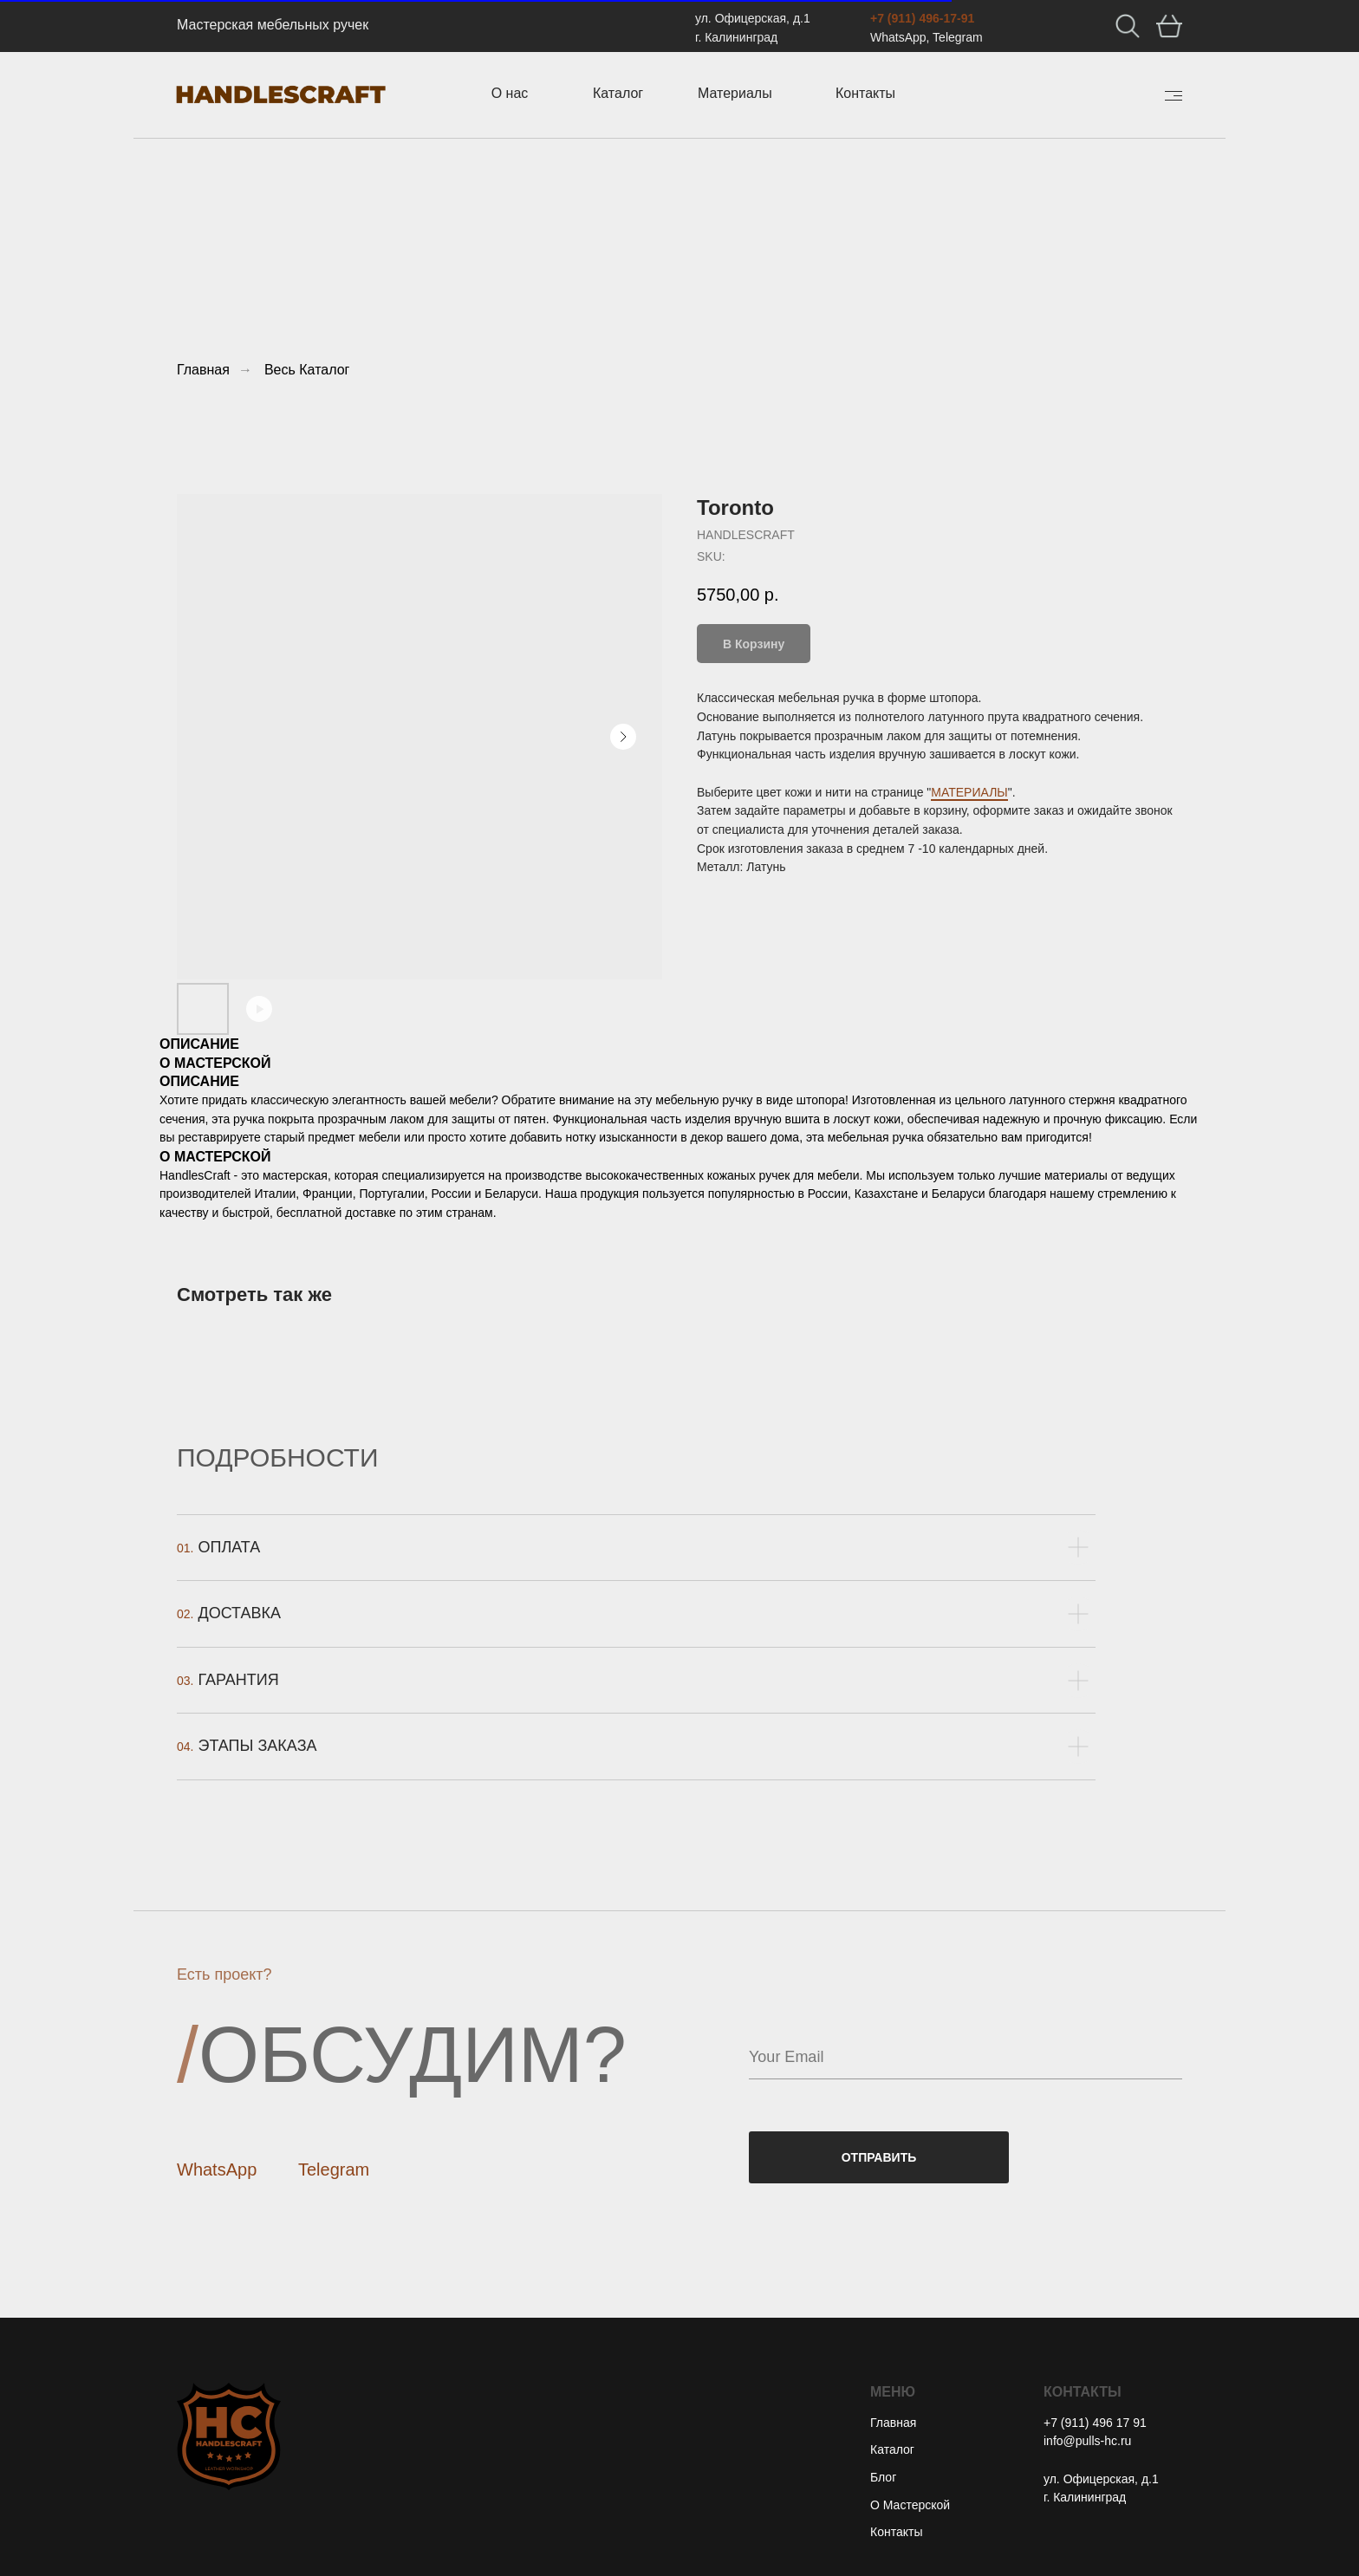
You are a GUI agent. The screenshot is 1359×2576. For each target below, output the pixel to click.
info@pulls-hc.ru (1087, 2441)
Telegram (333, 2169)
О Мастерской (910, 2505)
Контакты (896, 2532)
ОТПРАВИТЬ (879, 2157)
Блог (883, 2477)
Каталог (892, 2449)
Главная (203, 369)
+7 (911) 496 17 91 (1095, 2423)
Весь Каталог (307, 369)
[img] (1173, 95)
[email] (965, 2057)
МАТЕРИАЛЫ (969, 792)
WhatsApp (217, 2169)
